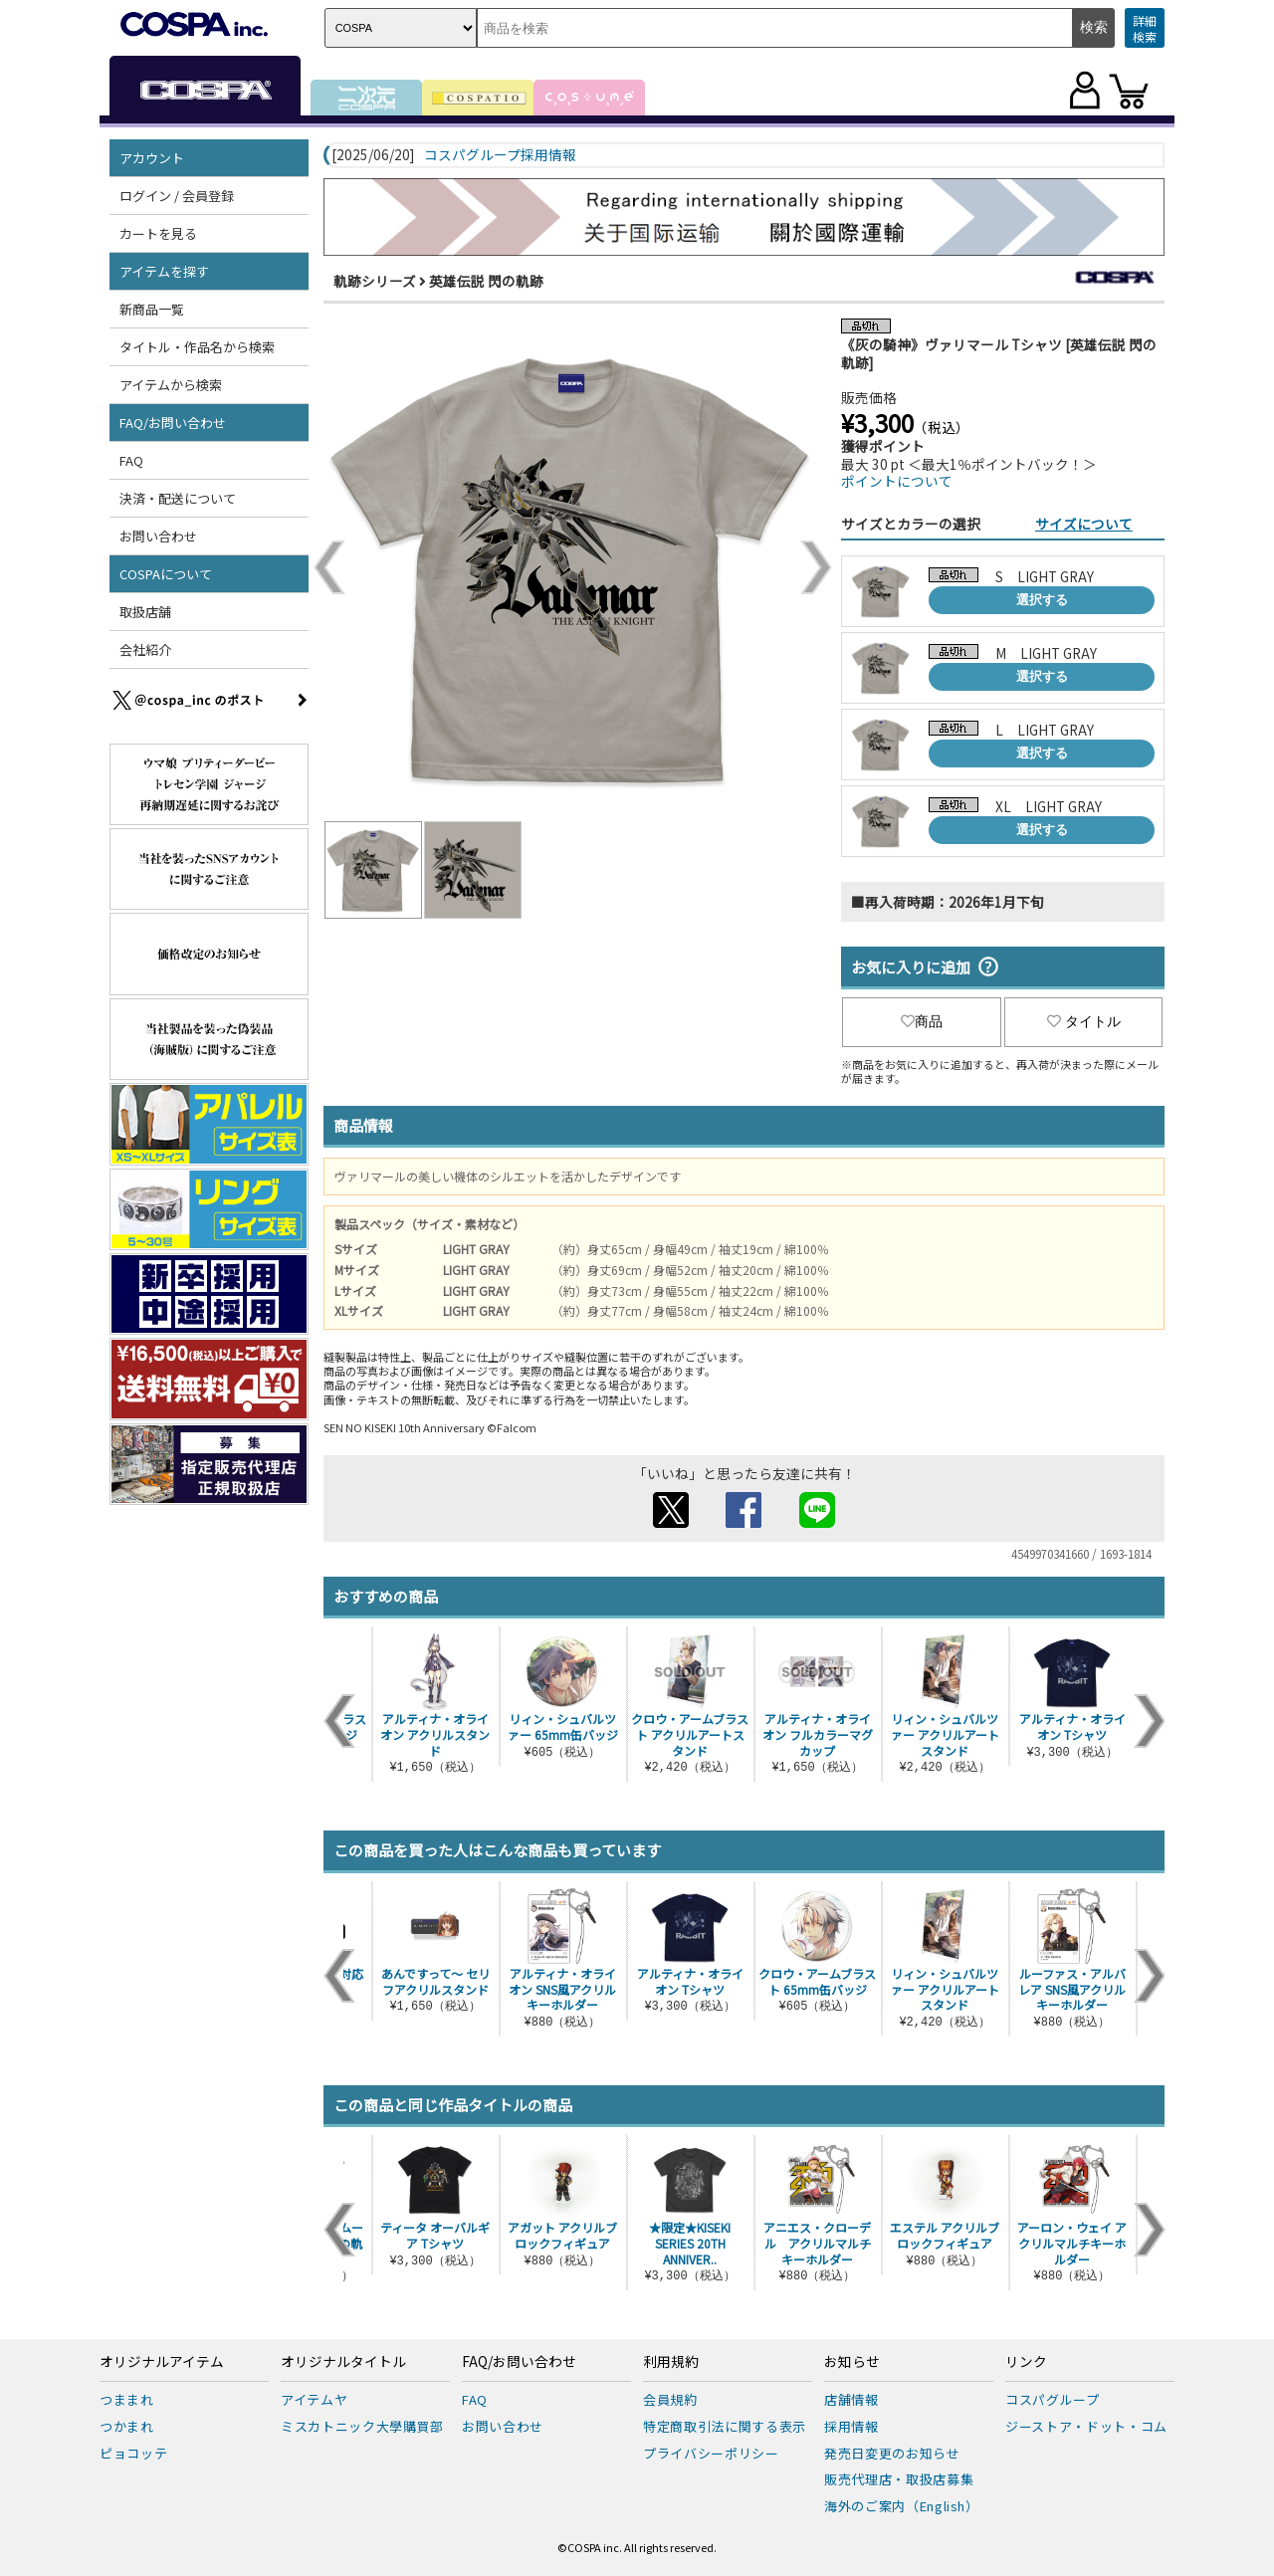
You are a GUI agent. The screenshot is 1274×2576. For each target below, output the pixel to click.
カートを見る (158, 233)
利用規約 (671, 2362)
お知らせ (852, 2362)
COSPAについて (165, 573)
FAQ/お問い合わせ (172, 422)
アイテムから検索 (170, 384)
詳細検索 (1145, 28)
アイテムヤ (314, 2399)
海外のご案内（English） (901, 2505)
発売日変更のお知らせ (892, 2453)
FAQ (131, 460)
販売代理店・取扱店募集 (898, 2478)
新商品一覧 (151, 309)
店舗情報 (851, 2399)
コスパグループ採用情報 (500, 155)
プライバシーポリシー (711, 2453)
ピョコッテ (133, 2453)
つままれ (127, 2399)
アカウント (151, 157)
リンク (1026, 2362)
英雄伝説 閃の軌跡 (486, 281)
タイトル (1084, 1021)
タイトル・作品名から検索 (197, 346)
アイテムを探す (164, 271)
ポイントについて (897, 481)
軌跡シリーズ (374, 281)
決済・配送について (177, 498)
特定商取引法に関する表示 (724, 2426)
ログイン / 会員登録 (176, 195)
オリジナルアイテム (162, 2362)
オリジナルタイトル (343, 2362)
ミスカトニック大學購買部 (362, 2426)
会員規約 (670, 2399)
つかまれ (127, 2426)
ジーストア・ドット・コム (1086, 2426)
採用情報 (851, 2426)
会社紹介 (145, 649)
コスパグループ (1052, 2399)
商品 (922, 1021)
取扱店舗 (145, 611)
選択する (1042, 599)
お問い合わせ (158, 536)
